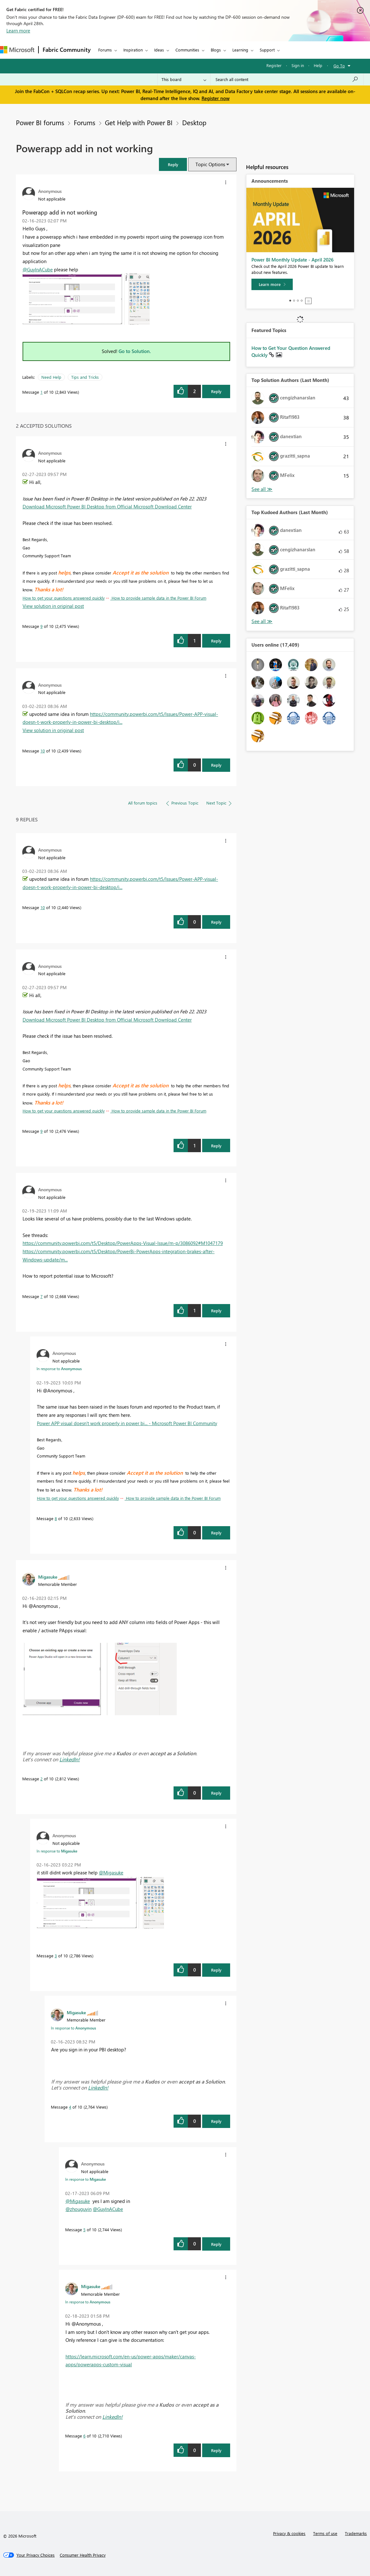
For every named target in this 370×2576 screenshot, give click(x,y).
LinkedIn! (69, 1759)
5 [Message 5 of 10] (84, 2229)
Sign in (297, 65)
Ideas (159, 49)
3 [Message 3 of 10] (56, 1955)
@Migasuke (111, 1872)
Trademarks (356, 2533)
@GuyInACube (38, 269)
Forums (105, 49)
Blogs (216, 49)
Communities (187, 49)
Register (274, 65)
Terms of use (325, 2533)
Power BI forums (40, 122)
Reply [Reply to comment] (216, 640)
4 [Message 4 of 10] (70, 2107)
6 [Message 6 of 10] (84, 2435)
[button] (173, 164)
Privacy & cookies (289, 2533)
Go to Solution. (135, 351)
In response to (59, 1368)
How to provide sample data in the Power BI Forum (158, 598)
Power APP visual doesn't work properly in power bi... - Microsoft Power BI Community (127, 1423)
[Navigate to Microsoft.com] (17, 49)
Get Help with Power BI (139, 122)
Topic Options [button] (210, 164)
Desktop (194, 122)
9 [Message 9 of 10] (41, 626)
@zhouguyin (78, 2209)
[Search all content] (287, 79)
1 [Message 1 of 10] (41, 392)
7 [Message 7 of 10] (41, 1296)
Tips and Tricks (85, 377)
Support (267, 49)
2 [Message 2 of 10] (41, 1778)
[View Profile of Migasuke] (47, 1576)
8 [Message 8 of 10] (56, 1518)
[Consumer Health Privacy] (83, 2555)
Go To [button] (339, 65)
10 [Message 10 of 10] (42, 750)
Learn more (18, 30)
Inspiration (133, 49)
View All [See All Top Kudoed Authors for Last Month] (261, 621)
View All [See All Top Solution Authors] (261, 489)
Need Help (51, 377)
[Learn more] (272, 284)
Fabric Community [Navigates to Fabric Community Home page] (67, 49)
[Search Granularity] (184, 79)
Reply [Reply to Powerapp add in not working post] (216, 391)
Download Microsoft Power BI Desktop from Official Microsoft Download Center (107, 506)
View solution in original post (53, 606)
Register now (216, 98)
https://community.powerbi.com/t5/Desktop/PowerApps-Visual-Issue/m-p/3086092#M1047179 (123, 1243)
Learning (240, 49)
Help (318, 65)
